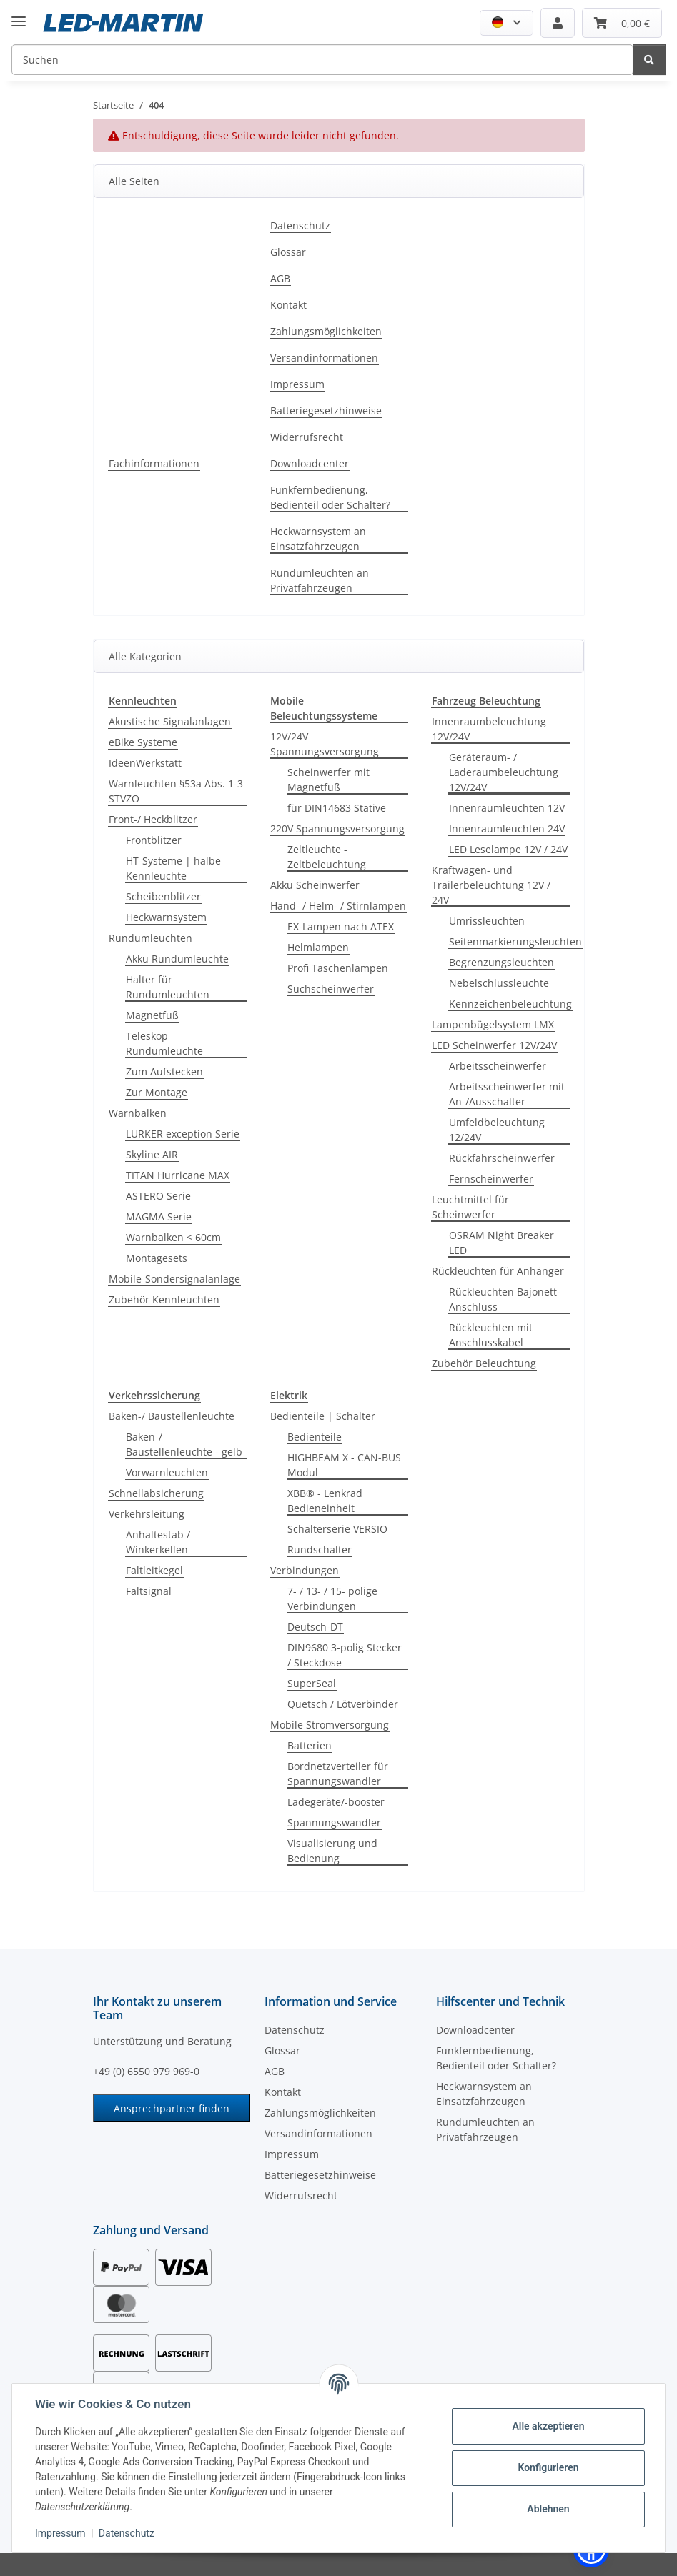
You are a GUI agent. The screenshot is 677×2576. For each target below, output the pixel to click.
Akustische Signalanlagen (170, 721)
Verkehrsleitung (146, 1514)
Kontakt (288, 305)
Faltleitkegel (154, 1570)
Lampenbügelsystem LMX (493, 1024)
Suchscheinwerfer (330, 988)
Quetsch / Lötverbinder (342, 1704)
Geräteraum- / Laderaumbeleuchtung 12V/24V (503, 772)
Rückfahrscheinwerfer (502, 1158)
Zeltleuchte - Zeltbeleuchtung (326, 856)
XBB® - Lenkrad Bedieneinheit (324, 1500)
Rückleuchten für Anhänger (498, 1271)
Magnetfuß (152, 1015)
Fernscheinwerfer (491, 1178)
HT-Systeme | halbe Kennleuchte (173, 868)
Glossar (288, 252)
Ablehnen (548, 2509)
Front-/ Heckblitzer (153, 819)
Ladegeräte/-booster (336, 1802)
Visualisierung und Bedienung (332, 1850)
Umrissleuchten (487, 921)
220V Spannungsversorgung (337, 828)
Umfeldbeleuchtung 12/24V (497, 1129)
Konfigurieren (548, 2467)
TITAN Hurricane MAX (177, 1175)
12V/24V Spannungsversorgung (324, 744)
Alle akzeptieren (548, 2426)
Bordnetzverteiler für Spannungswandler (337, 1773)
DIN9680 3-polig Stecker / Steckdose (344, 1655)
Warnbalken (138, 1113)
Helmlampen (318, 947)
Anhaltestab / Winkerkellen (158, 1542)
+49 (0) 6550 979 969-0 (146, 2071)
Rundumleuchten (150, 938)
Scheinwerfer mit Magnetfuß (328, 779)
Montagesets (156, 1258)
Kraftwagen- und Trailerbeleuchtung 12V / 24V (491, 885)
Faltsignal (149, 1591)
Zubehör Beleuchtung (484, 1363)
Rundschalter (319, 1549)
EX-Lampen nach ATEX (340, 926)
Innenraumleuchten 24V (507, 828)
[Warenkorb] (622, 23)
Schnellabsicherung (156, 1493)
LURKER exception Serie (182, 1133)
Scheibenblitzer (163, 896)
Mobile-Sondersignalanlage (174, 1278)
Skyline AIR (152, 1154)
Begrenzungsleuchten (501, 962)
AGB (280, 278)
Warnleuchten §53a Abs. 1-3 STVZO (176, 791)
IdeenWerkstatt (145, 763)
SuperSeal (311, 1683)
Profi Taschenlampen (337, 968)
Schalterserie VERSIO (337, 1529)
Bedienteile (314, 1436)
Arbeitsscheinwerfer (497, 1066)
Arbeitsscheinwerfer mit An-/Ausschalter (507, 1094)
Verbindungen (304, 1570)
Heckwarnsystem (166, 917)
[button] (506, 23)
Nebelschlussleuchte (499, 983)
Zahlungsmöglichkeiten (326, 331)
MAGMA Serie (159, 1216)
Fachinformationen (154, 463)
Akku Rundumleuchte (177, 958)
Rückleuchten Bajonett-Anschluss (504, 1299)
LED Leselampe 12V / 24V (508, 849)
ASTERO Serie (158, 1196)
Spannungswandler (334, 1822)
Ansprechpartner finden (171, 2108)
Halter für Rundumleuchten (167, 987)
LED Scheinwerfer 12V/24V (494, 1045)
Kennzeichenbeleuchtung (510, 1003)
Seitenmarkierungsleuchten (515, 941)
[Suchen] (322, 59)
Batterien (309, 1745)
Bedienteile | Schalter (322, 1416)
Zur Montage (156, 1092)
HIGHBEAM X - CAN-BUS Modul (344, 1465)
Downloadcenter (309, 463)
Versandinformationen (324, 357)
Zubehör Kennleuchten (164, 1299)
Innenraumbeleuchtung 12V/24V (489, 729)
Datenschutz (126, 2533)
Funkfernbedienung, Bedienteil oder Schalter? (330, 497)
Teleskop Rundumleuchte (164, 1043)
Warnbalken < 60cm (173, 1237)
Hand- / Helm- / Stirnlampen (338, 905)
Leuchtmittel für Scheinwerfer (470, 1207)
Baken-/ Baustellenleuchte (171, 1416)
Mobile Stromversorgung (329, 1724)
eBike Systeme (143, 742)
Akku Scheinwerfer (315, 885)
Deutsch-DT (315, 1626)
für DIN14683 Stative (336, 808)
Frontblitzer (154, 840)
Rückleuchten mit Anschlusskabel (491, 1335)
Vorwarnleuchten (167, 1472)
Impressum (60, 2533)
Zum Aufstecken (164, 1071)
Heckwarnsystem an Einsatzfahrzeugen (318, 538)
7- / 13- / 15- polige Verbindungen (332, 1598)
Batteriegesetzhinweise (326, 410)
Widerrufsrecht (306, 437)
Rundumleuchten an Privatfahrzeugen (319, 580)
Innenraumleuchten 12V (507, 808)
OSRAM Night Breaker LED (501, 1242)
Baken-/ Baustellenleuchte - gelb (184, 1444)
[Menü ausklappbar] (18, 10)
